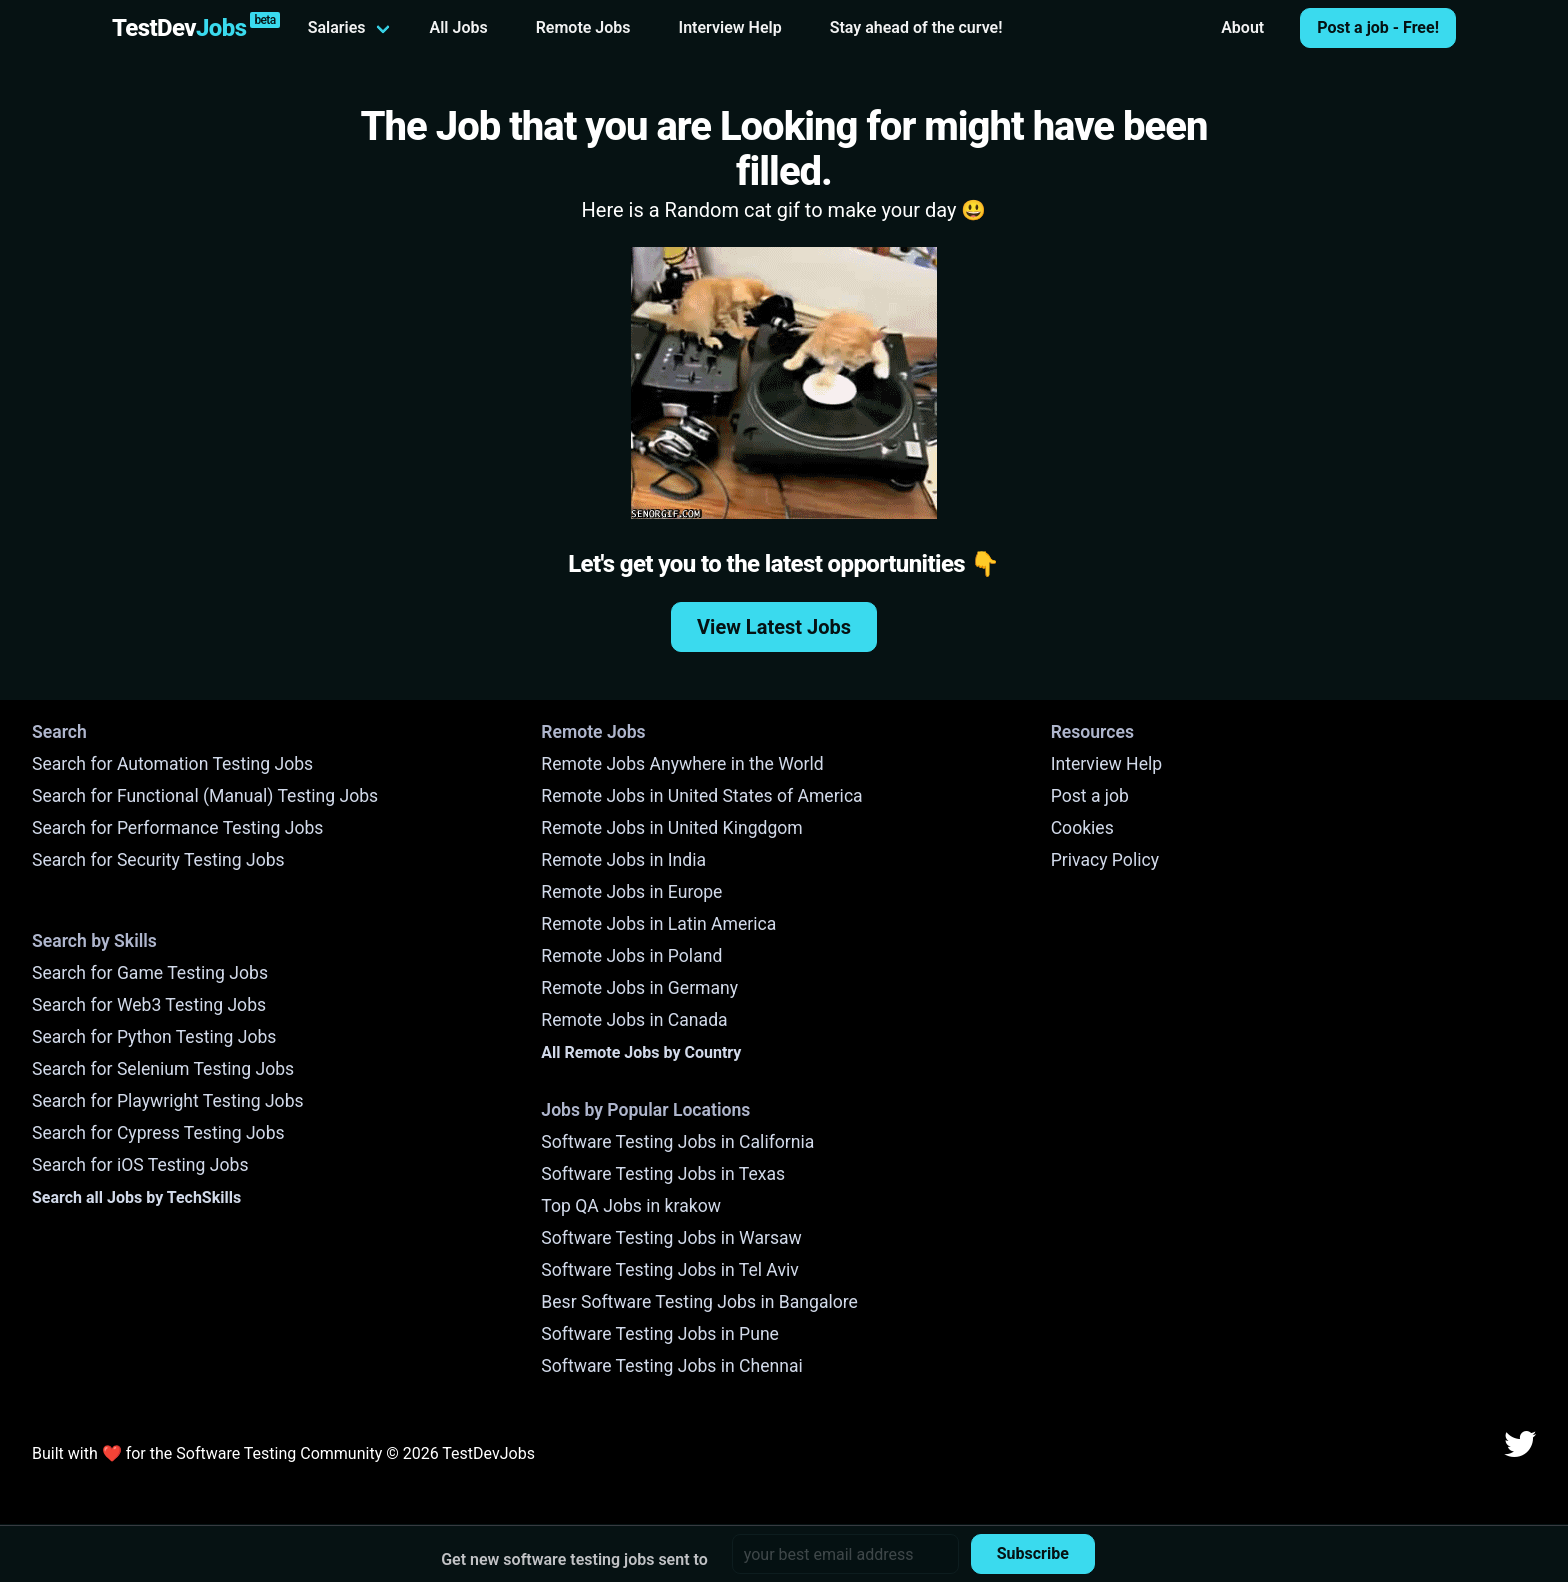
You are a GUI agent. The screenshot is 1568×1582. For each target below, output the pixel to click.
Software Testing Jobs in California (677, 1142)
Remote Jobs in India (623, 860)
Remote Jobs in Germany (639, 988)
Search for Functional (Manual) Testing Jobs (205, 796)
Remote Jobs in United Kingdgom (671, 828)
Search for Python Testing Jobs (154, 1037)
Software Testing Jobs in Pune (660, 1334)
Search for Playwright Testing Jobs (168, 1101)
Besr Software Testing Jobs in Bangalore (699, 1302)
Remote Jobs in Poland (631, 956)
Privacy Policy (1105, 860)
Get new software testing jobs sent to (574, 1559)
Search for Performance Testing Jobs (177, 828)
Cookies (1082, 828)
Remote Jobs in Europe (631, 892)
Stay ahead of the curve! (916, 27)
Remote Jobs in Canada (634, 1020)
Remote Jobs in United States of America (701, 796)
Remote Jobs (583, 27)
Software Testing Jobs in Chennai (672, 1366)
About (1242, 27)
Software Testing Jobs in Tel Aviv (669, 1270)
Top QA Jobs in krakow (631, 1206)
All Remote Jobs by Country (641, 1052)
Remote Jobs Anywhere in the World (682, 764)
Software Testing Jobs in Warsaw (671, 1238)
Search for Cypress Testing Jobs (158, 1133)
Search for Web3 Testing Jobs (149, 1005)
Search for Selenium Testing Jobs (163, 1069)
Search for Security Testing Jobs (158, 860)
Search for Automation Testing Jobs (172, 764)
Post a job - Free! (1378, 27)
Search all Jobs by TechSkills (136, 1197)
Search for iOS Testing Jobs (140, 1165)
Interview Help (730, 27)
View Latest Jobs (774, 627)
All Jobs (459, 27)
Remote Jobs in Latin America (658, 924)
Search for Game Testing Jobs (150, 973)
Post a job (1090, 796)
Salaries (337, 27)
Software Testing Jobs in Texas (663, 1174)
